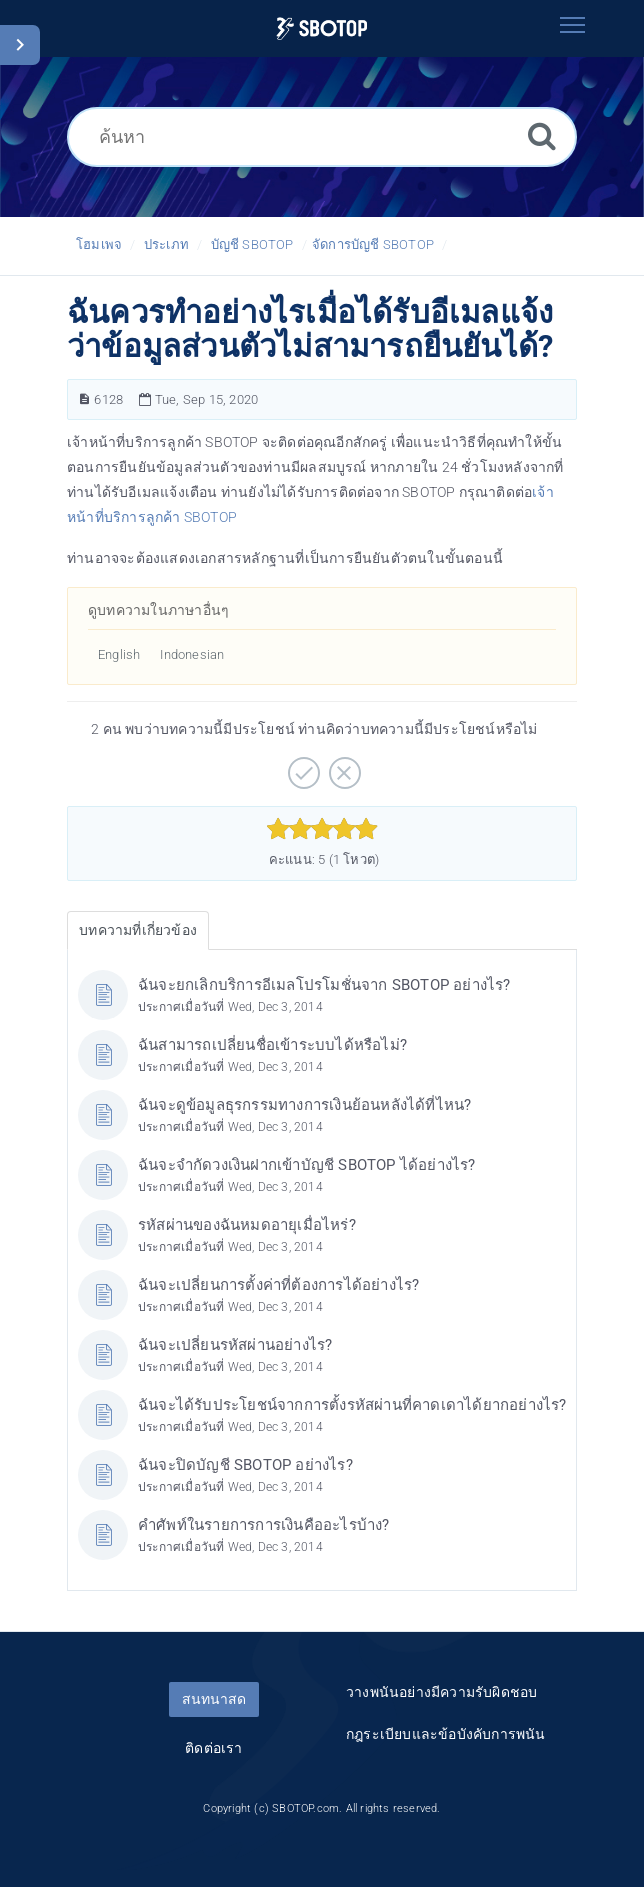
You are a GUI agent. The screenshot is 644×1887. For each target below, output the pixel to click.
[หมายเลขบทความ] (84, 399)
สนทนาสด (214, 1699)
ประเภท (166, 244)
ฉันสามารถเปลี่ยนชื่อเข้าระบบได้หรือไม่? (272, 1045)
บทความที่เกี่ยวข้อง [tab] (138, 930)
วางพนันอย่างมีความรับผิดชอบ (441, 1692)
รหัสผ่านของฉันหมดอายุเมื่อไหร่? (247, 1225)
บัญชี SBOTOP (252, 244)
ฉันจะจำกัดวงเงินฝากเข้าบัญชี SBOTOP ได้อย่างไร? (307, 1165)
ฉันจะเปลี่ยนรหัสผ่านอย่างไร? (235, 1345)
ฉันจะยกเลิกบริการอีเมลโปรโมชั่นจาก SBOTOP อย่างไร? (324, 985)
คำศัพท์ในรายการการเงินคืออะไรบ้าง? (264, 1525)
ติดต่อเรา (213, 1748)
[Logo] (321, 28)
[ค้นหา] (322, 137)
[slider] (322, 829)
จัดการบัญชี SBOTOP (373, 244)
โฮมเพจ (99, 244)
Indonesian (192, 654)
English (119, 654)
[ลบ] (342, 766)
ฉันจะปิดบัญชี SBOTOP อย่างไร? (245, 1465)
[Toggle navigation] (572, 25)
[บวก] (301, 766)
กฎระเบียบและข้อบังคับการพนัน (446, 1734)
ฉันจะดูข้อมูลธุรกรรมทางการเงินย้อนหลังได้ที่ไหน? (304, 1105)
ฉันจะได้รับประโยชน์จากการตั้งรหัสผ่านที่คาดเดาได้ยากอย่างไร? (352, 1405)
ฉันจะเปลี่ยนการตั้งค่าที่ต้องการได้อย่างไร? (278, 1285)
